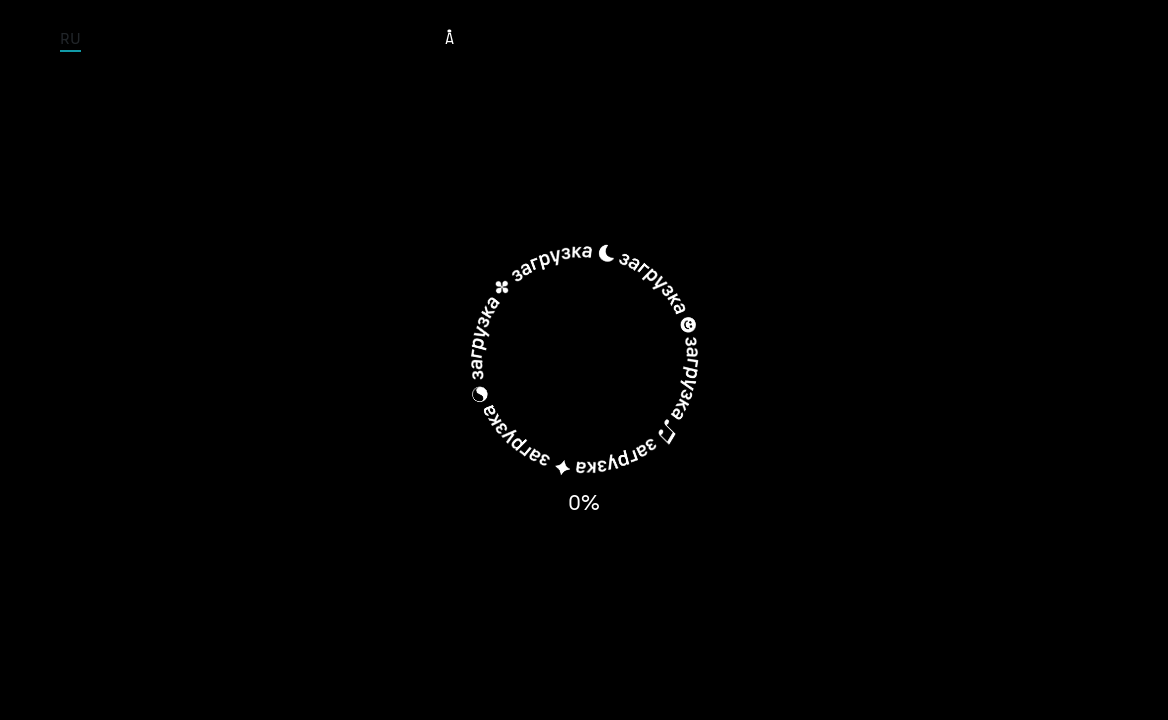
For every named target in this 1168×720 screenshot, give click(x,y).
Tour (514, 38)
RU (70, 38)
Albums (699, 38)
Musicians (601, 38)
